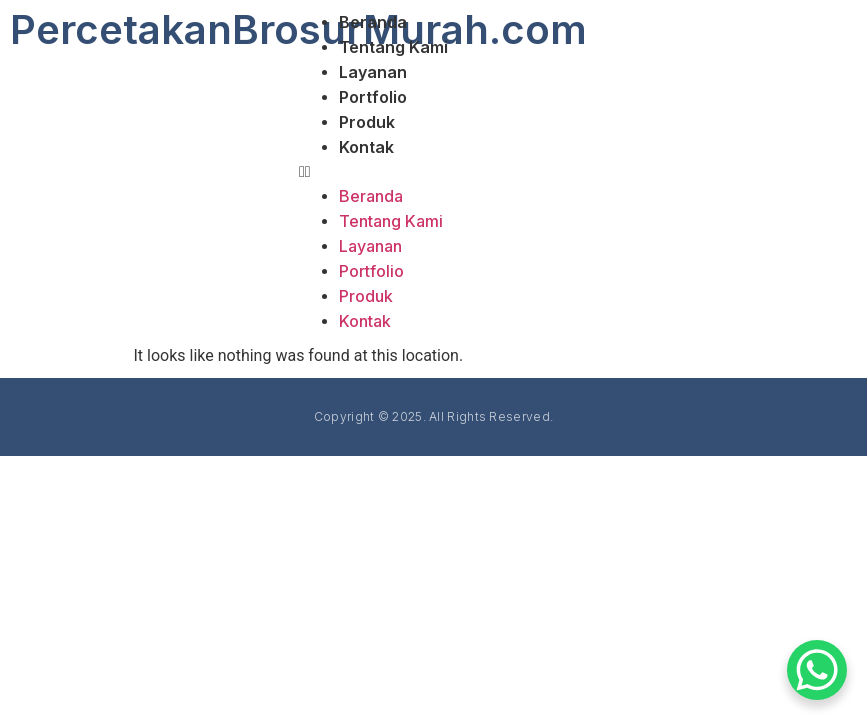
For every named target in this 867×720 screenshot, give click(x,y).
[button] (578, 172)
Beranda (373, 22)
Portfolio (373, 97)
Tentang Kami (393, 47)
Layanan (373, 72)
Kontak (366, 147)
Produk (367, 122)
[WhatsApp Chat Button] (817, 670)
